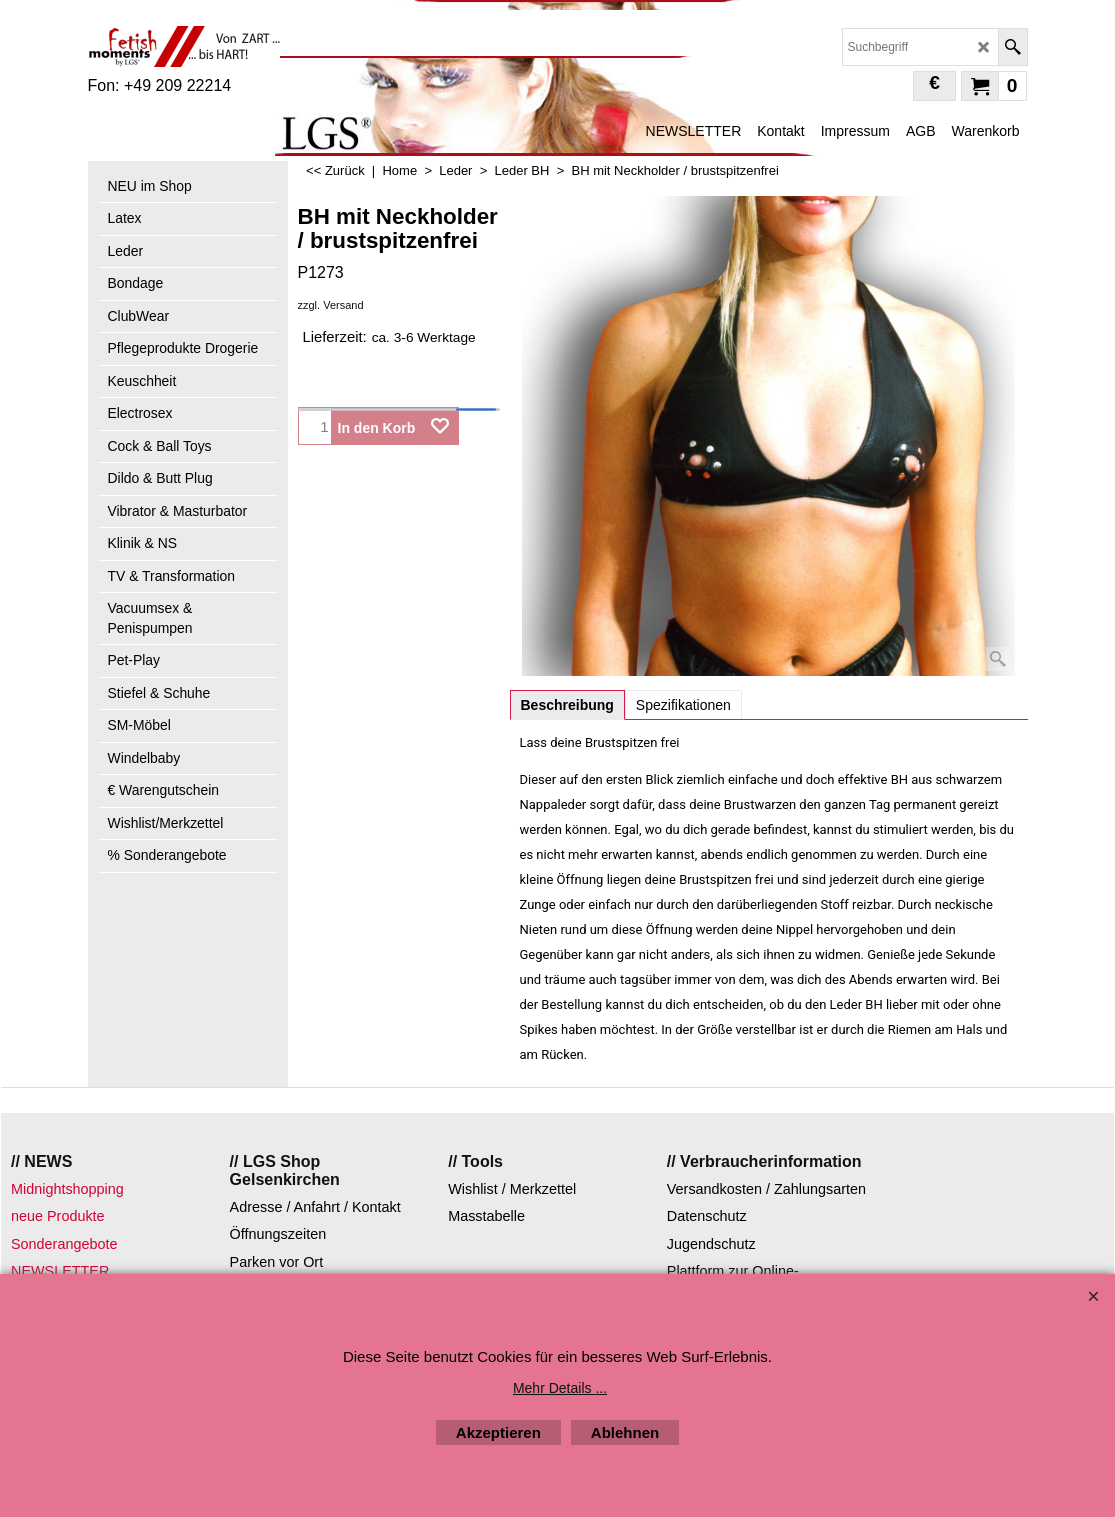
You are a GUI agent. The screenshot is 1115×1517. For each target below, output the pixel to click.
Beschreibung (567, 705)
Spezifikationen (683, 705)
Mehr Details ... (560, 1388)
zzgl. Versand (331, 305)
